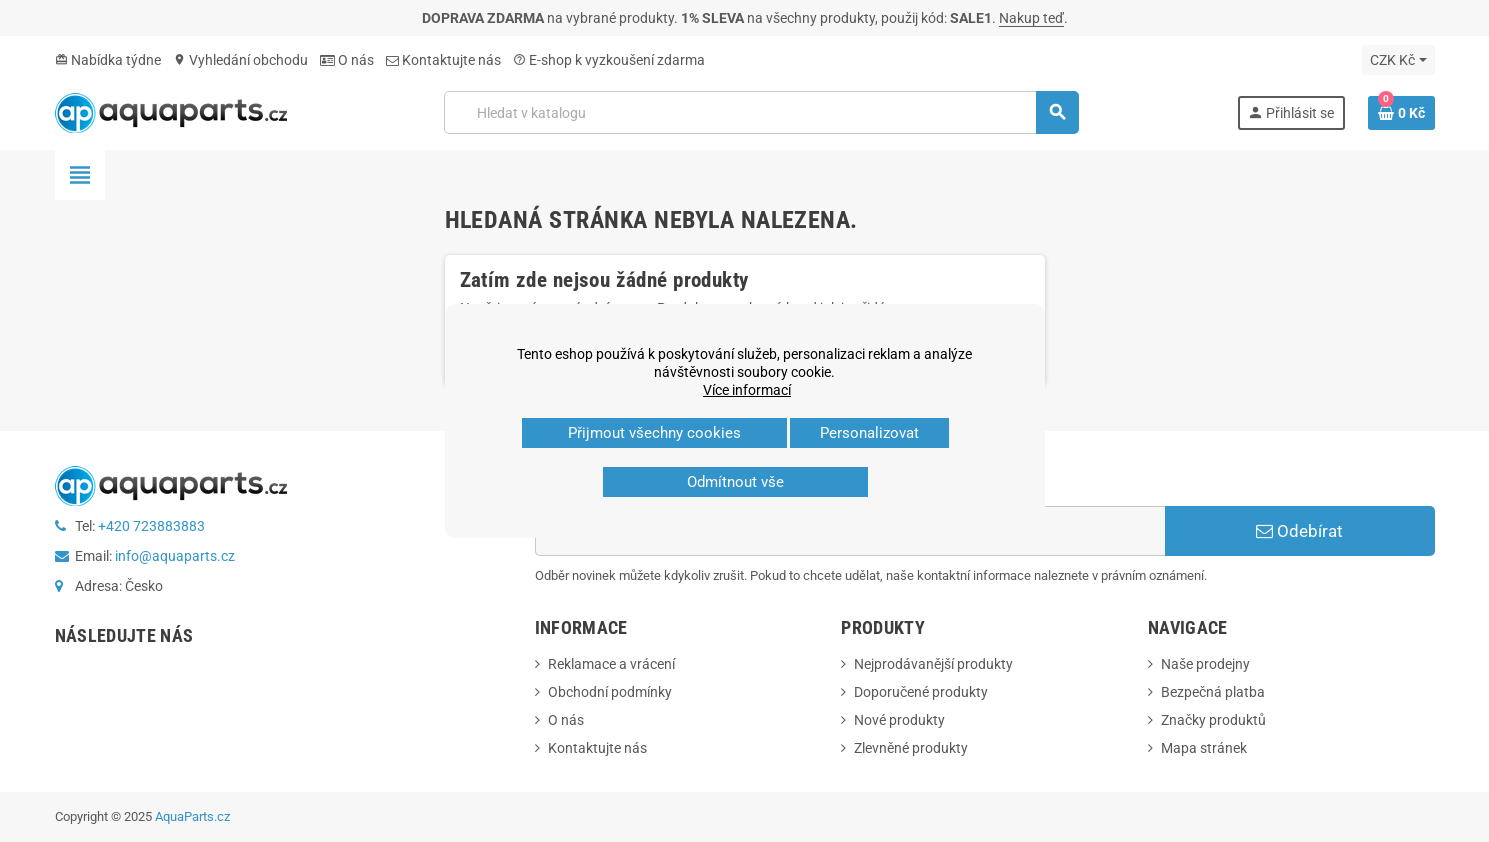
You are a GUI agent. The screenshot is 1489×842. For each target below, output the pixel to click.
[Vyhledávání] (761, 112)
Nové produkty (899, 720)
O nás (347, 60)
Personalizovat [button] (869, 433)
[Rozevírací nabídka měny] (1398, 60)
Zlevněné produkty (911, 748)
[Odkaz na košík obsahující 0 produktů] (1401, 113)
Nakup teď (1031, 18)
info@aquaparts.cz (175, 556)
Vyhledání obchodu (240, 60)
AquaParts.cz (192, 816)
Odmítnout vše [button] (735, 482)
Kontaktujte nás (443, 60)
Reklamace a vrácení (611, 664)
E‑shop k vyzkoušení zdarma (609, 60)
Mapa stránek (1204, 748)
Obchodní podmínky (610, 692)
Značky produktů (1213, 720)
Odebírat (1299, 531)
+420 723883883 (151, 526)
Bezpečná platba (1213, 692)
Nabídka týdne (108, 60)
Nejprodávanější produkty (933, 664)
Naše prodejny (1205, 664)
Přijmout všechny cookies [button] (654, 433)
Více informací (747, 390)
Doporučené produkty (921, 692)
